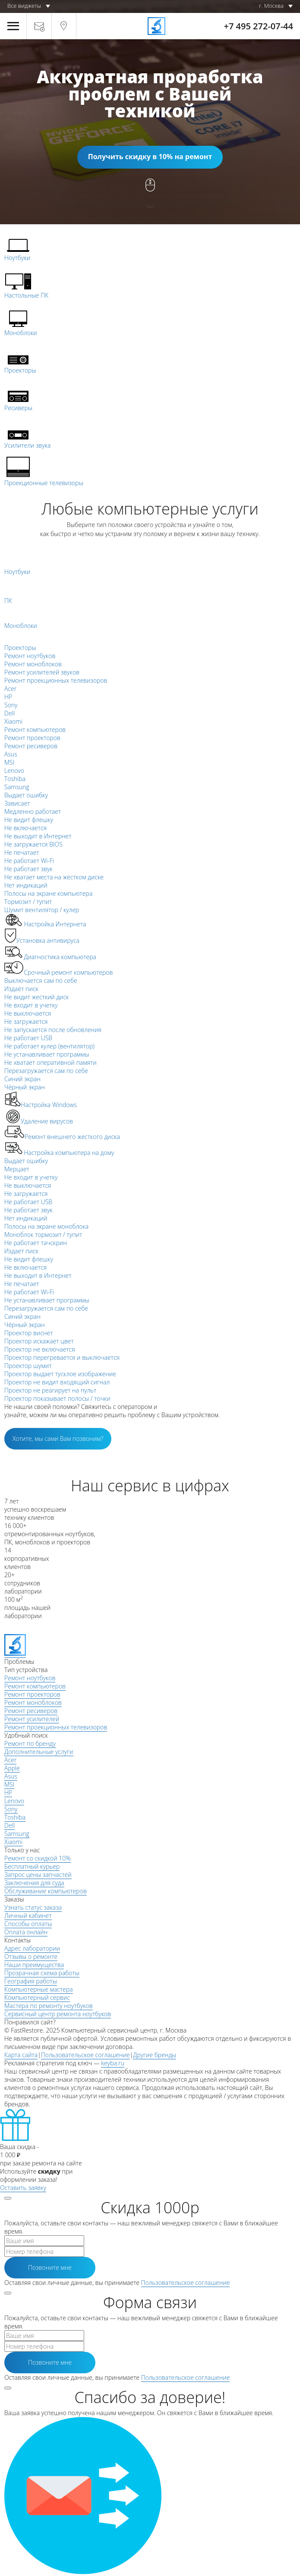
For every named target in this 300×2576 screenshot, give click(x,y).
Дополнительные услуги (38, 1752)
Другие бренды (154, 2055)
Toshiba (14, 1817)
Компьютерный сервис (37, 1997)
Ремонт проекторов (32, 1694)
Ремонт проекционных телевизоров (55, 1727)
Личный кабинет (28, 1915)
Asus (10, 1776)
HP (8, 1792)
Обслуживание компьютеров (45, 1891)
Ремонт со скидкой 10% (37, 1858)
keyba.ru (112, 2063)
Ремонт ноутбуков (29, 1678)
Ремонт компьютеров (35, 1686)
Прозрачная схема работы (41, 1973)
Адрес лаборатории (32, 1948)
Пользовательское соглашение (85, 2055)
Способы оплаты (28, 1924)
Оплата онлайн (25, 1932)
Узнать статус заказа (33, 1907)
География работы (30, 1981)
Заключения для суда (34, 1883)
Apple (12, 1768)
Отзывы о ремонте (30, 1956)
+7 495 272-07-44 (259, 26)
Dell (9, 1825)
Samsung (16, 1833)
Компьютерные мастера (38, 1989)
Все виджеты (24, 5)
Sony (11, 1809)
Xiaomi (13, 1842)
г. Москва (271, 5)
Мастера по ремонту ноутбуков (48, 2006)
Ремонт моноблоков (33, 1702)
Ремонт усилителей (31, 1719)
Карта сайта (21, 2055)
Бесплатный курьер (32, 1866)
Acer (10, 1760)
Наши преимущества (34, 1965)
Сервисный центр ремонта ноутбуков (57, 2014)
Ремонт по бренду (30, 1743)
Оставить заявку (23, 2188)
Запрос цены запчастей (38, 1874)
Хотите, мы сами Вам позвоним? (58, 1438)
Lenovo (14, 1801)
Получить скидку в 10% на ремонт (150, 156)
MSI (9, 1784)
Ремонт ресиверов (30, 1711)
